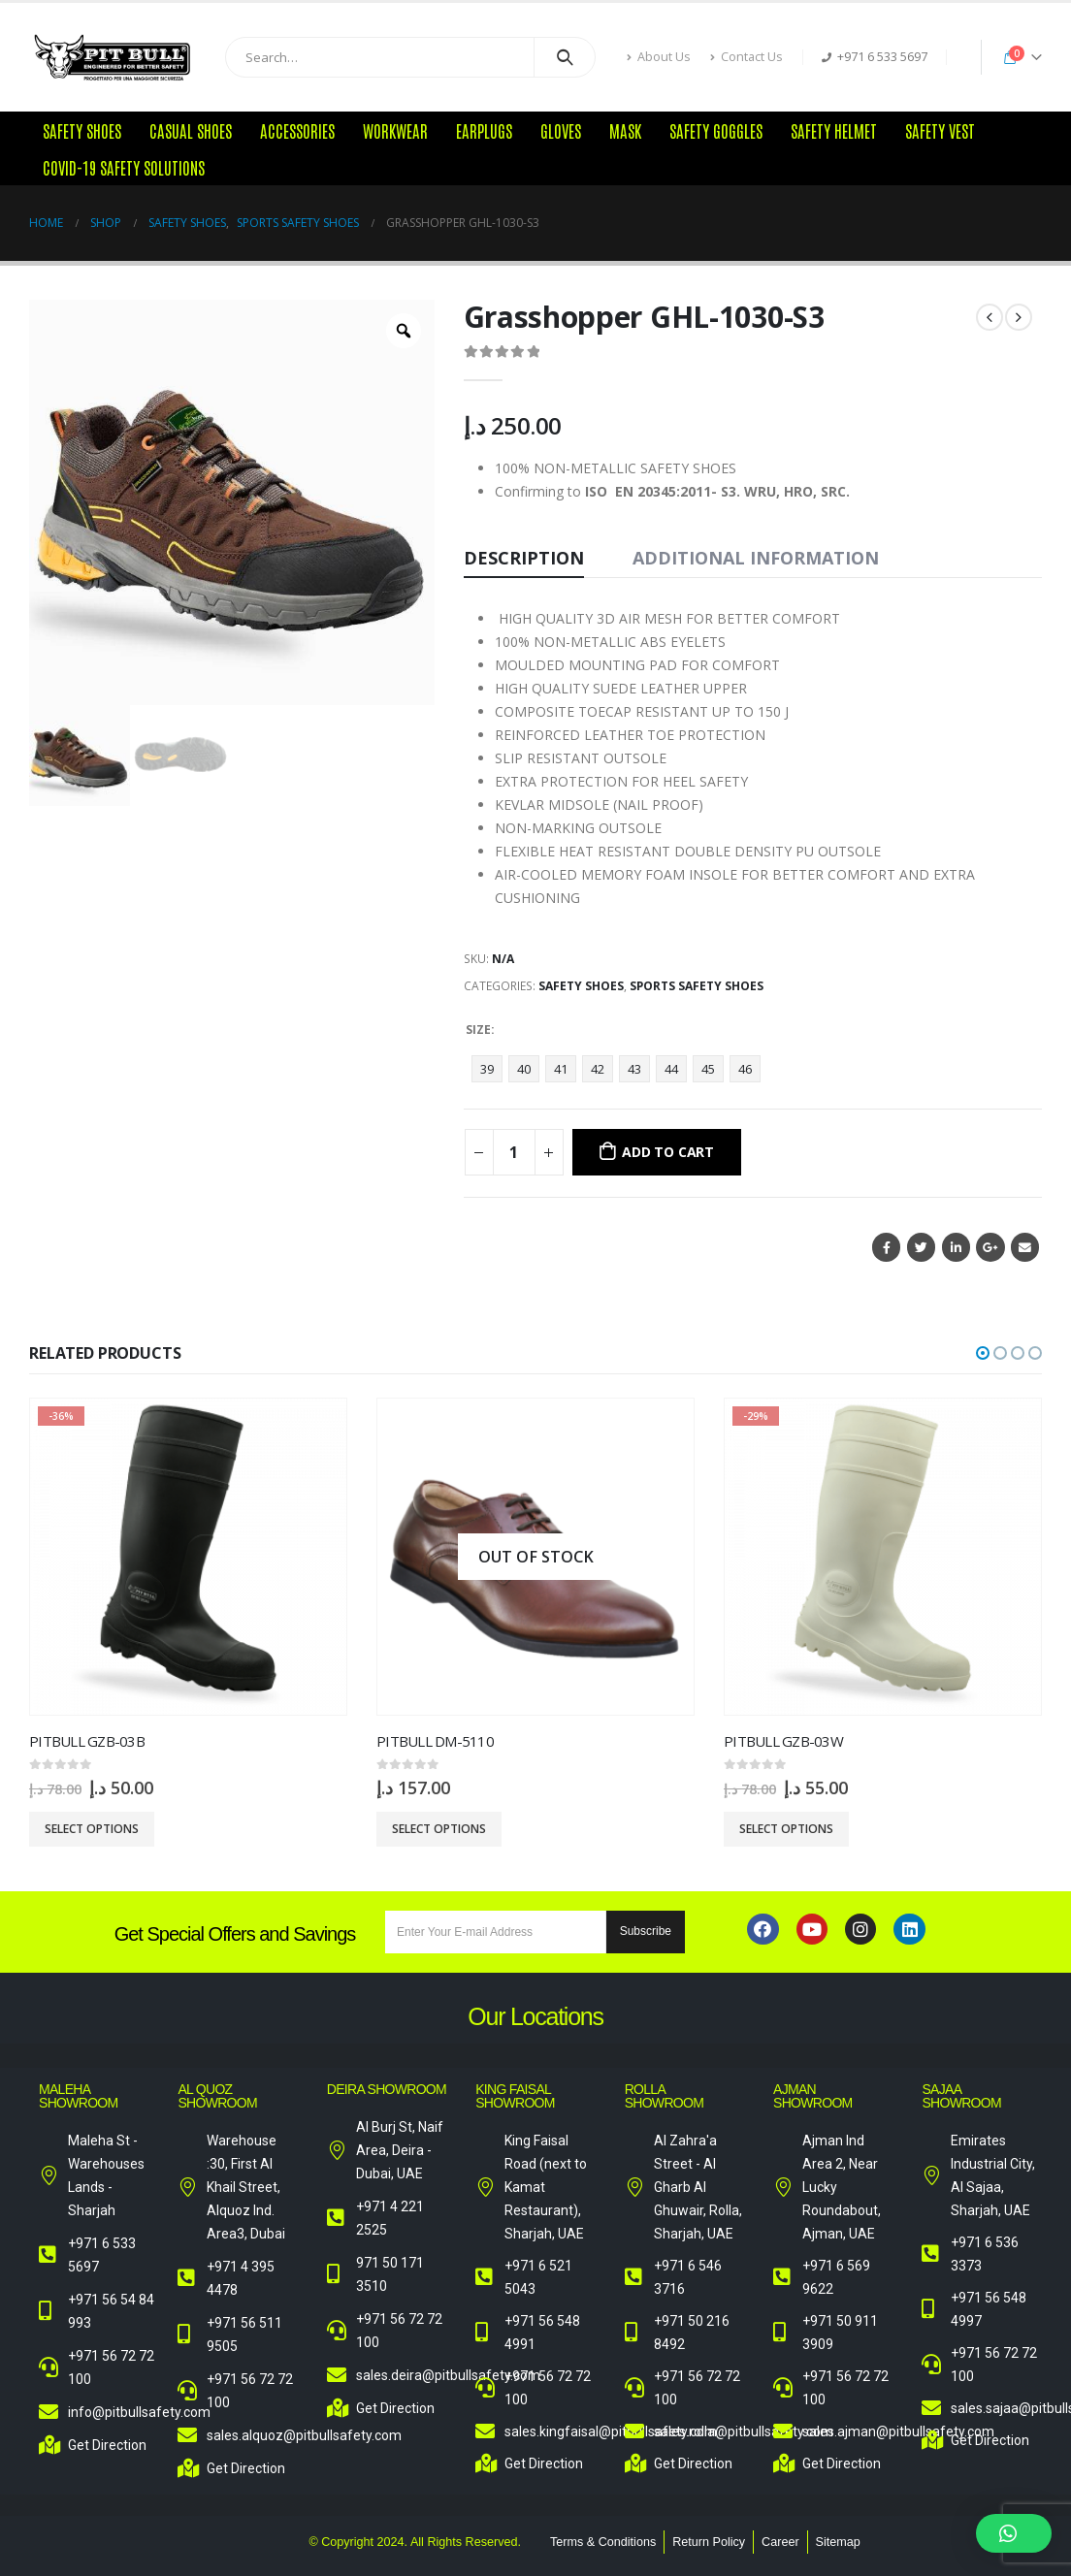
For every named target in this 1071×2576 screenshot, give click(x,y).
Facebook (886, 1247)
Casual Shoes (190, 130)
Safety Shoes (82, 130)
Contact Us (746, 56)
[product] (188, 1557)
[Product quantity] (514, 1152)
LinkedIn (956, 1247)
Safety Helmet (834, 130)
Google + (990, 1247)
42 (597, 1069)
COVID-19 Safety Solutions (124, 166)
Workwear (395, 130)
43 (634, 1069)
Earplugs (484, 130)
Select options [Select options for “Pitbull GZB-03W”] (786, 1828)
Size (478, 1029)
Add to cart (668, 1152)
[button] (982, 1353)
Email (1025, 1247)
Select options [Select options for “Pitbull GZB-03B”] (92, 1828)
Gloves (560, 130)
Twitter (921, 1247)
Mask (625, 130)
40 (524, 1069)
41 (561, 1069)
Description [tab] (524, 557)
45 (708, 1069)
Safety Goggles (716, 130)
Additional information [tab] (756, 557)
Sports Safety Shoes (696, 986)
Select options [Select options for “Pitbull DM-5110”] (439, 1828)
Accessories (297, 130)
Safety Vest (940, 130)
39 (487, 1069)
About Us (659, 56)
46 (745, 1069)
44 (671, 1069)
